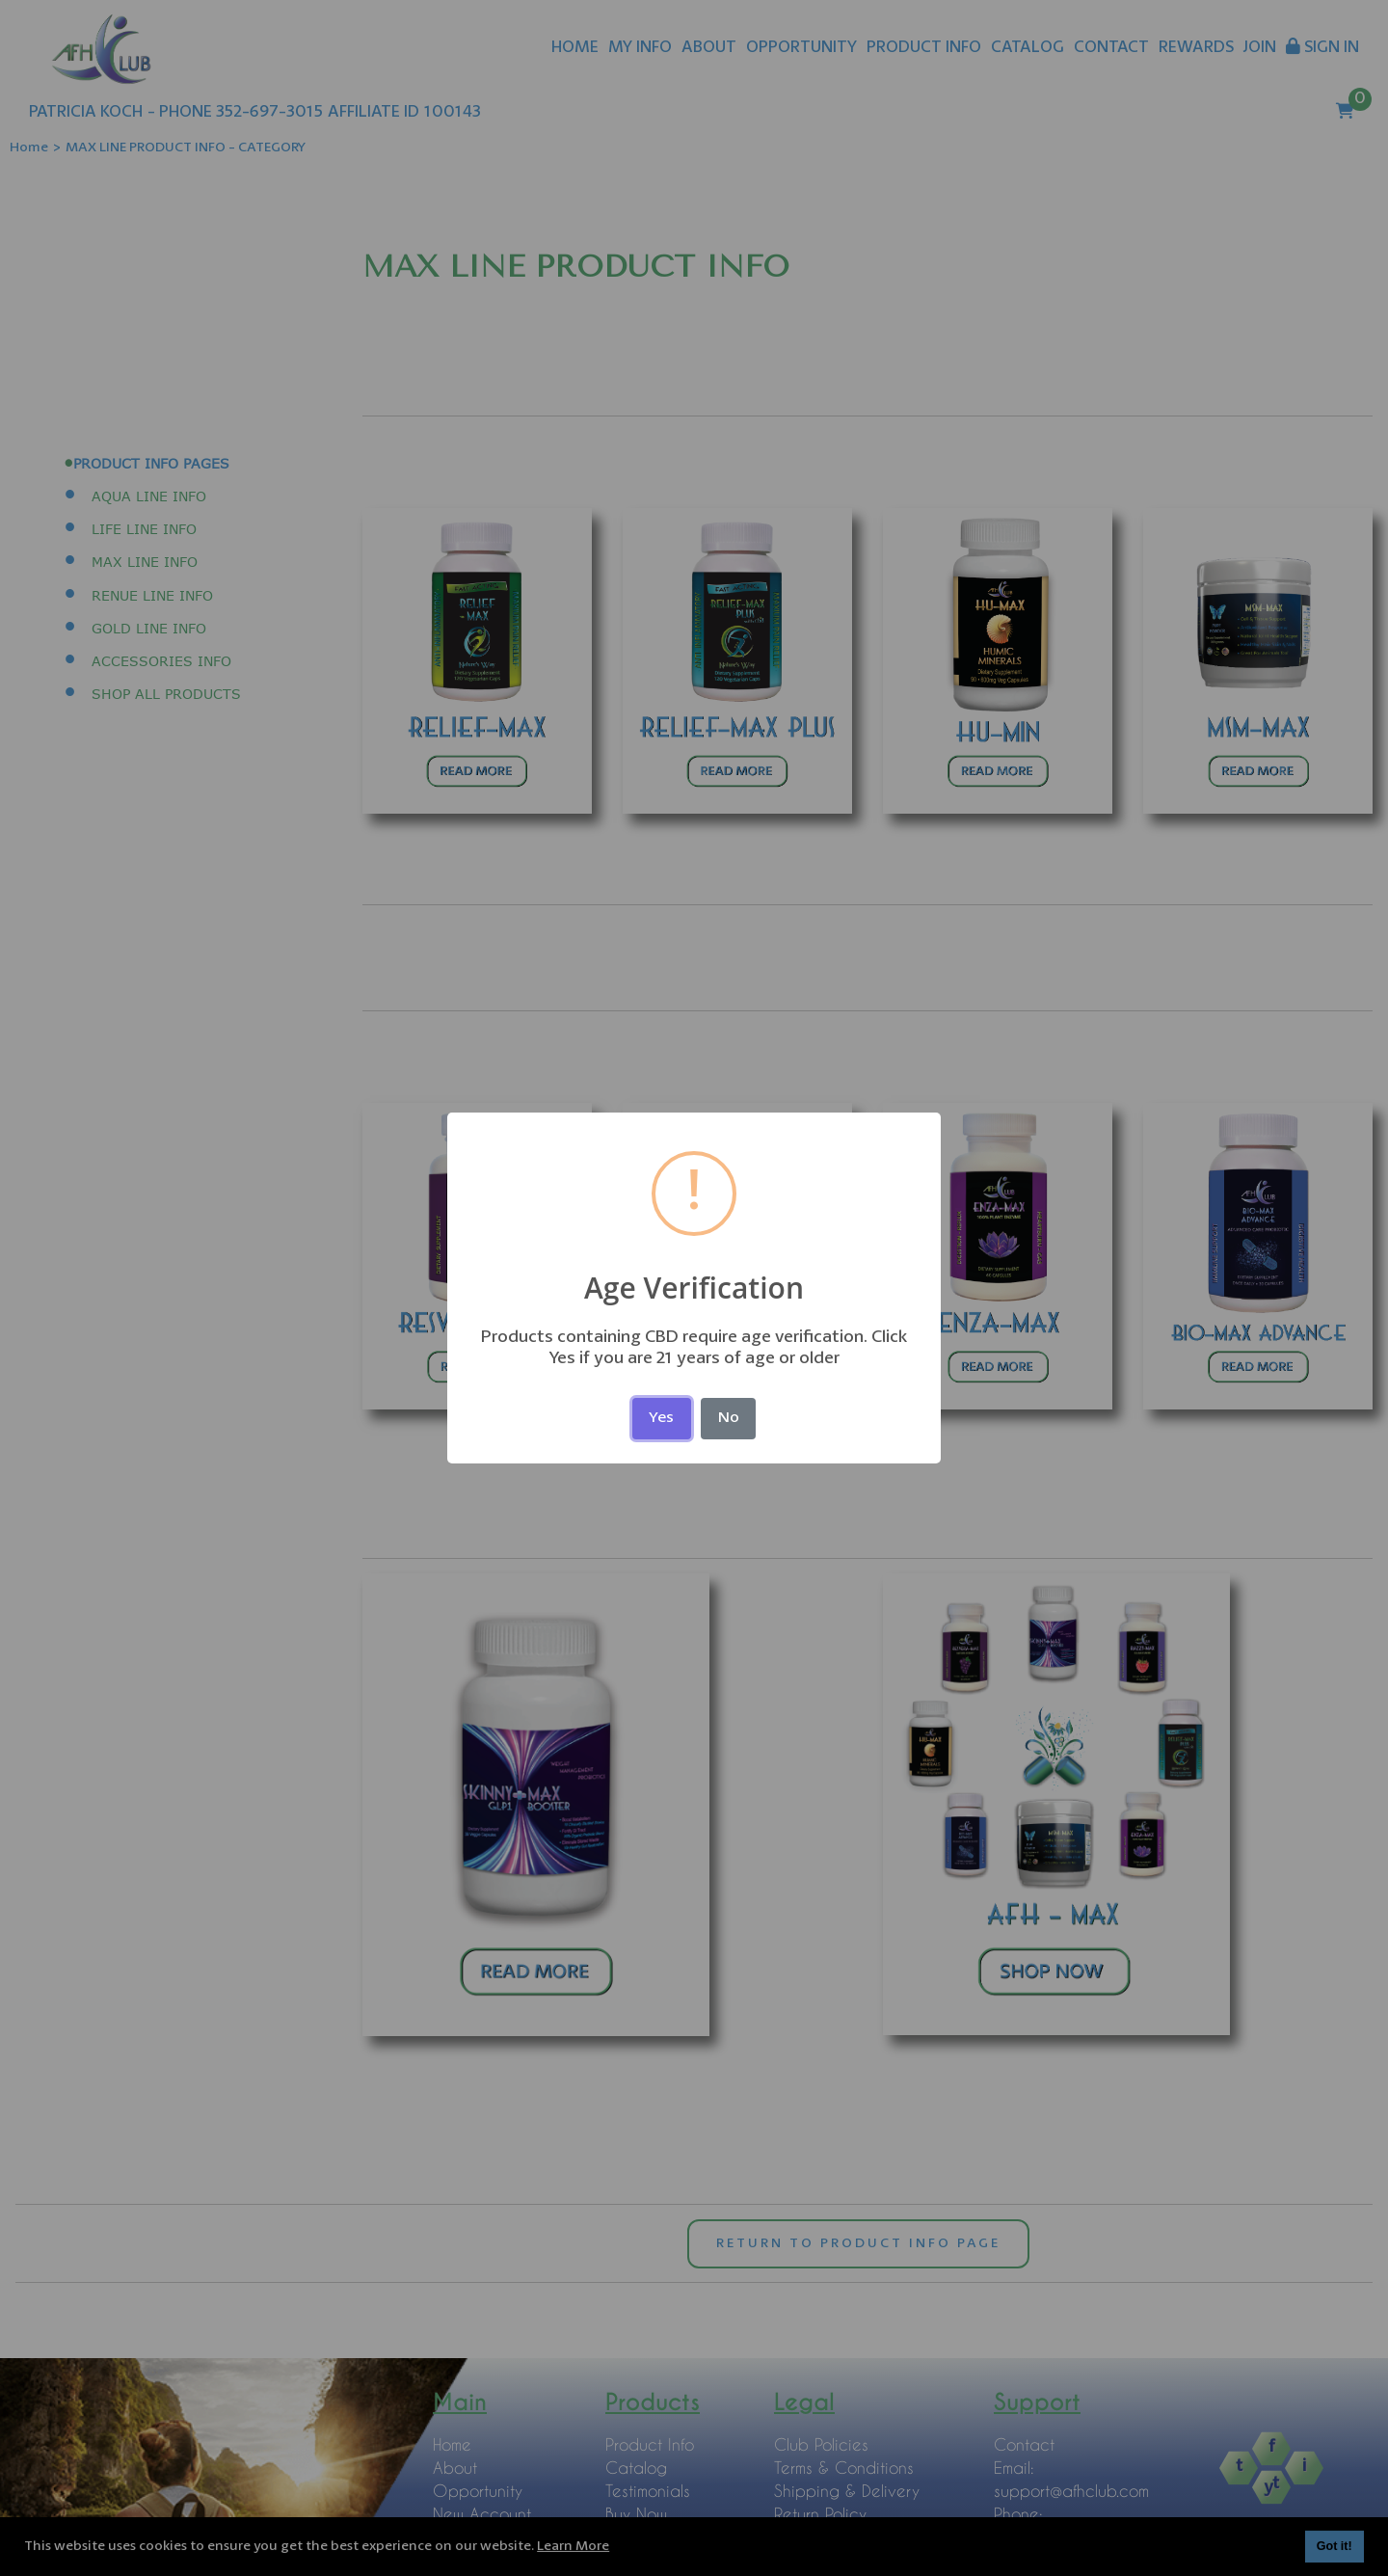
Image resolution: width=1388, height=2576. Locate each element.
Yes (661, 1418)
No (728, 1418)
